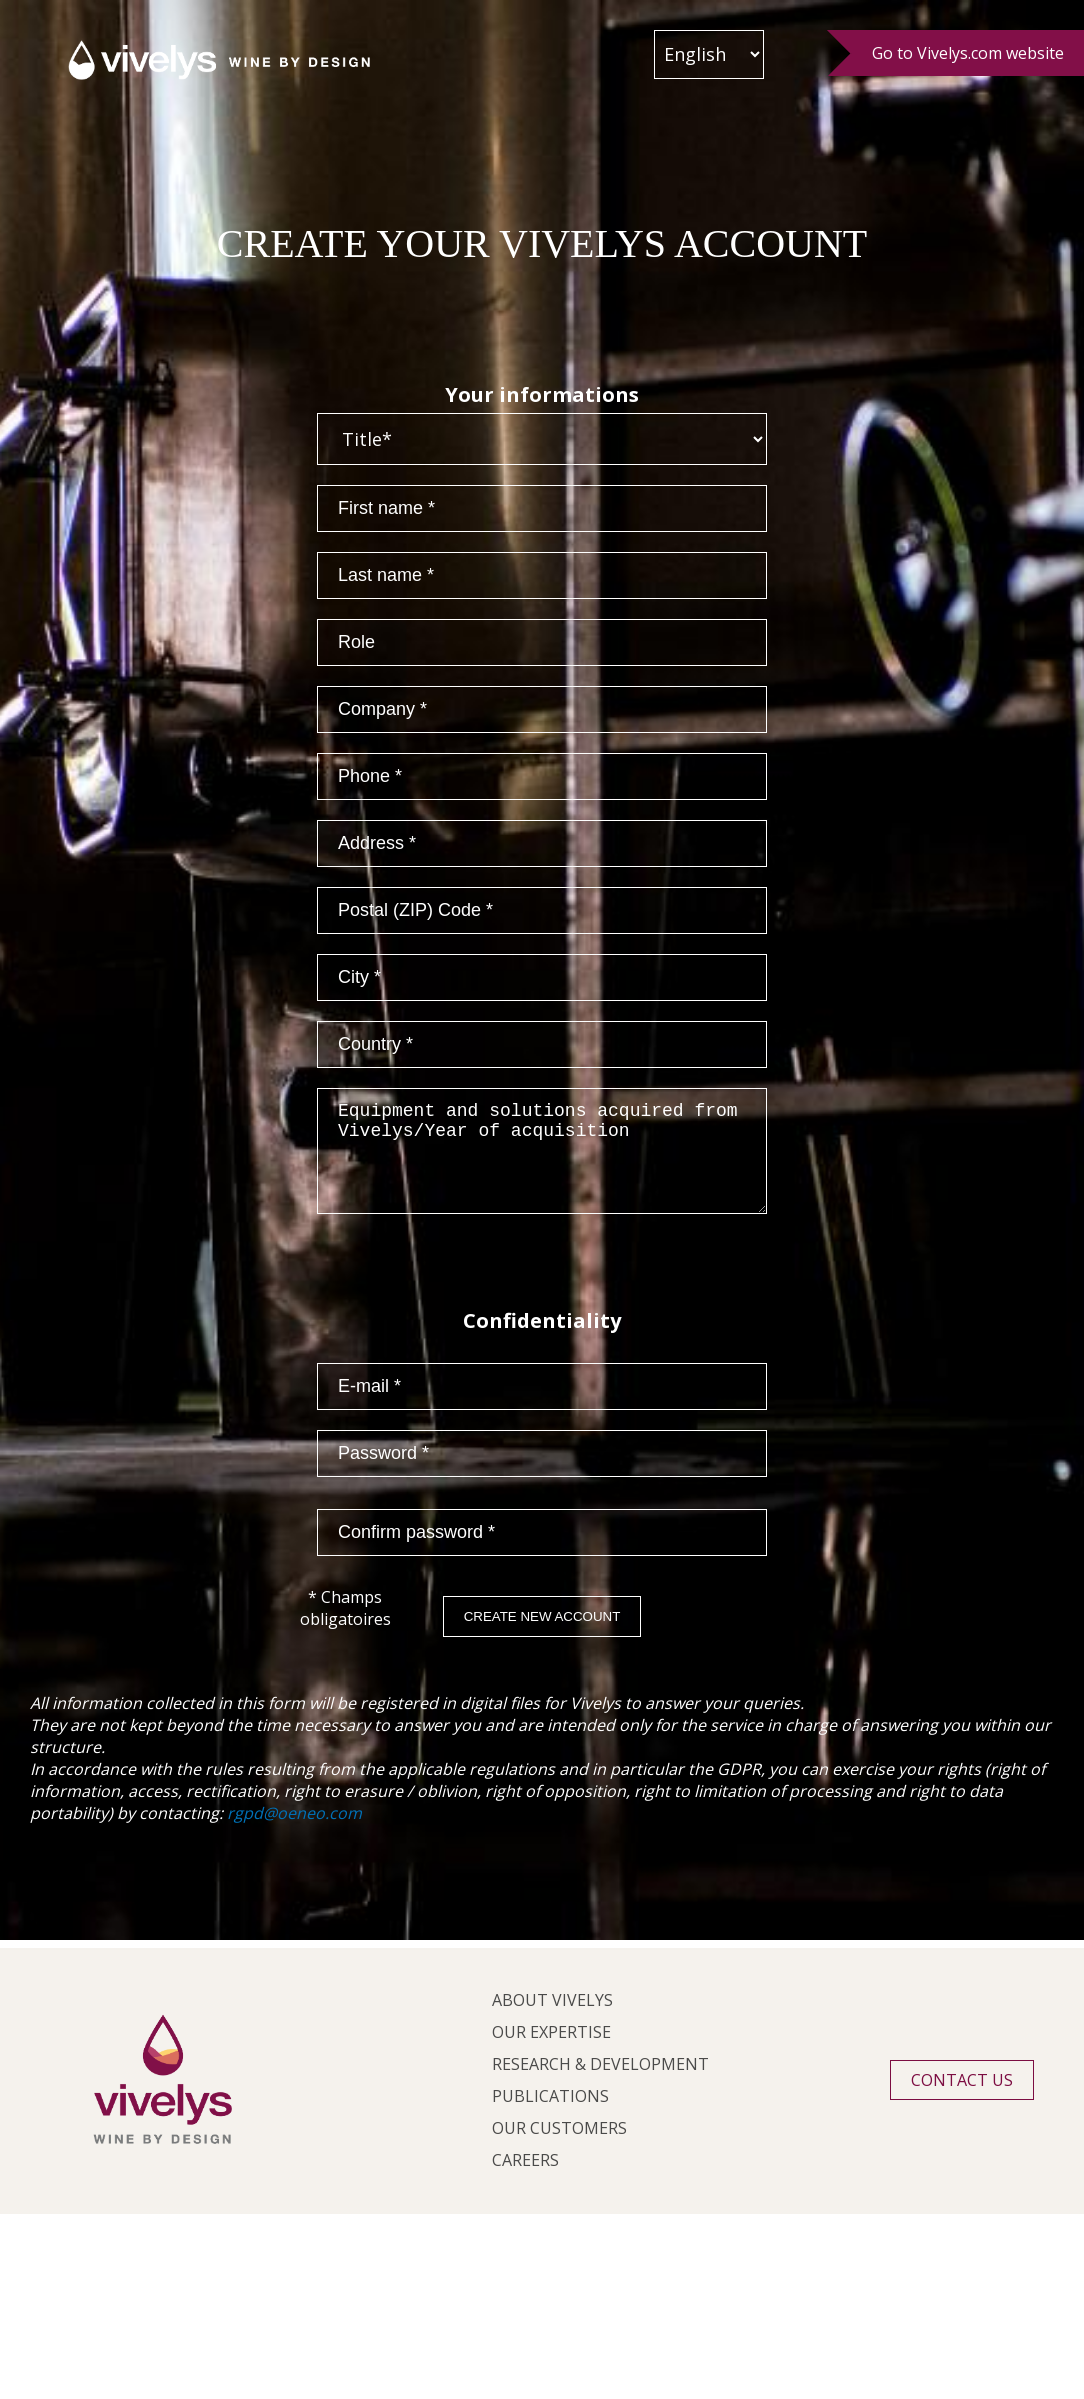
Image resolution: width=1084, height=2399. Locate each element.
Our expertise (551, 2052)
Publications (550, 2116)
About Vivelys (552, 2020)
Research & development (600, 2084)
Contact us (962, 2100)
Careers (525, 2180)
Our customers (559, 2148)
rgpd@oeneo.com (294, 1833)
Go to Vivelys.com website (968, 53)
